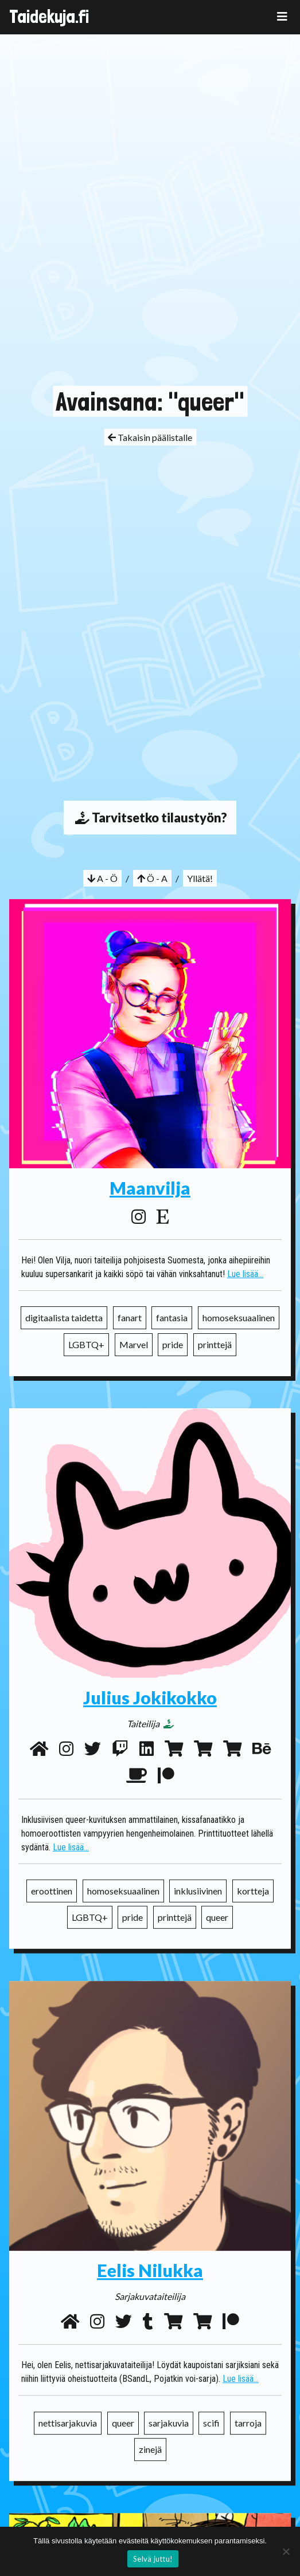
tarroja (248, 2420)
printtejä (215, 1344)
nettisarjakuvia (67, 2420)
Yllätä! (200, 878)
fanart (130, 1317)
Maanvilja (150, 1187)
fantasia (172, 1317)
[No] (285, 2551)
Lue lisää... (245, 1274)
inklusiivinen (198, 1895)
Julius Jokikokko (150, 1702)
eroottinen (51, 1895)
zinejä (150, 2446)
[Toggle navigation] (282, 16)
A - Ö (102, 878)
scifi (211, 2420)
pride (172, 1344)
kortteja (253, 1895)
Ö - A (152, 878)
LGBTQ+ (86, 1344)
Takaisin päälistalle (150, 437)
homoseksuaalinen (238, 1317)
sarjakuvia (169, 2420)
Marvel (133, 1344)
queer (217, 1922)
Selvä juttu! (153, 2558)
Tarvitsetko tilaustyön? (150, 817)
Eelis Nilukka (150, 2268)
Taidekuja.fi (49, 16)
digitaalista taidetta (64, 1317)
